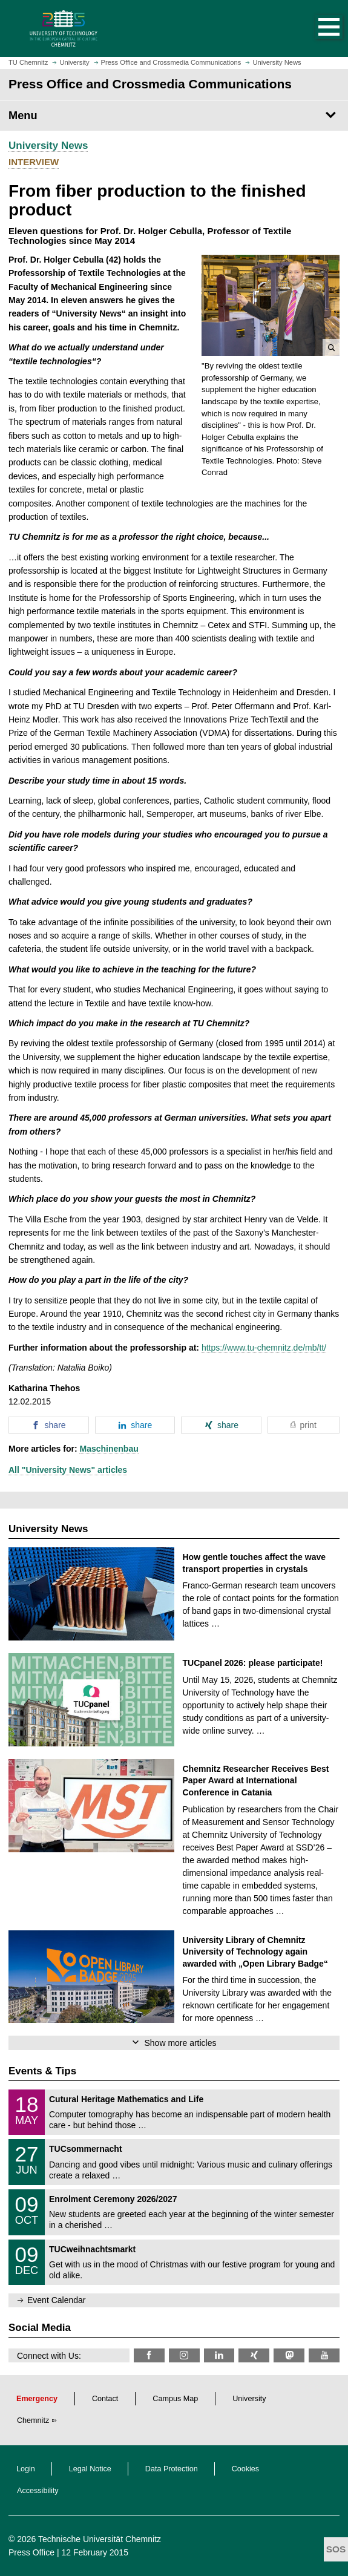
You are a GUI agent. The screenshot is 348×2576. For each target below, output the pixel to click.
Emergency (36, 2398)
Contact (105, 2398)
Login (25, 2469)
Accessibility (38, 2490)
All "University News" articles (67, 1470)
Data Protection (171, 2469)
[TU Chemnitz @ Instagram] (184, 2355)
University (249, 2398)
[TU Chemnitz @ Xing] (253, 2355)
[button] (316, 28)
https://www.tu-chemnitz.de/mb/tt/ (264, 1347)
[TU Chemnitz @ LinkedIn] (219, 2355)
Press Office (31, 2552)
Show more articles (180, 2043)
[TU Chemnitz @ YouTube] (324, 2355)
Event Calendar (56, 2300)
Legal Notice (90, 2469)
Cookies (246, 2469)
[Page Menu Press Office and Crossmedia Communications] (174, 115)
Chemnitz (33, 2420)
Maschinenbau (108, 1449)
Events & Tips (42, 2071)
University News (48, 145)
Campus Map (175, 2398)
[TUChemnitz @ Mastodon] (289, 2355)
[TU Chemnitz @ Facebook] (149, 2355)
